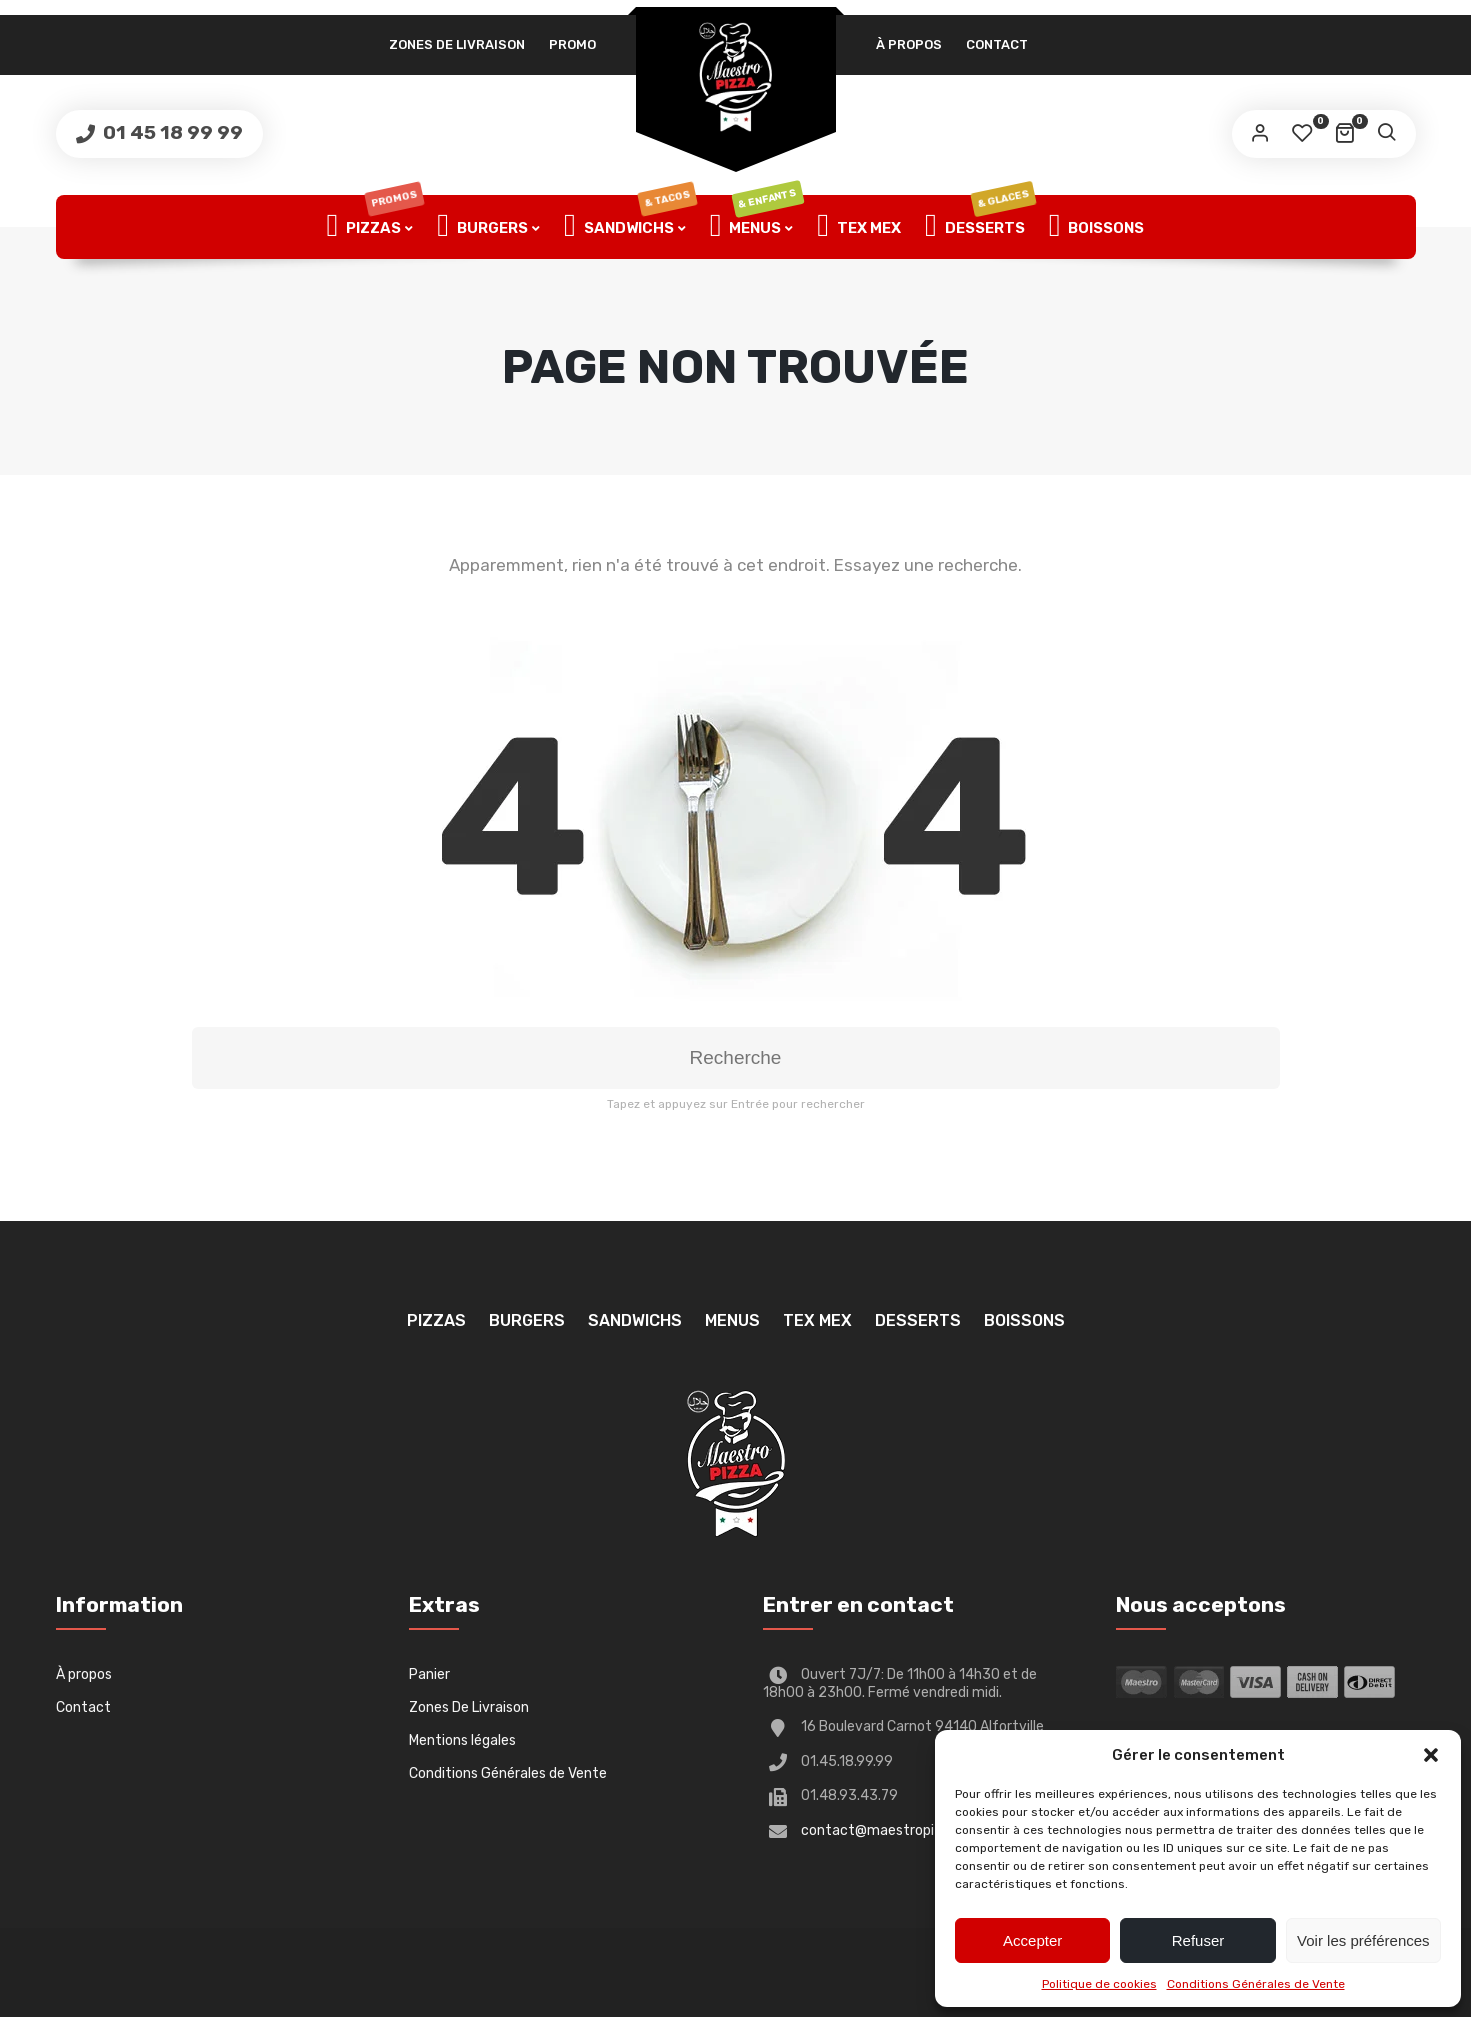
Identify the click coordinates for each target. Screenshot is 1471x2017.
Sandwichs (630, 227)
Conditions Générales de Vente (1256, 1984)
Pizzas (375, 227)
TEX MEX (859, 227)
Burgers (482, 227)
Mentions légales (462, 1740)
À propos (909, 44)
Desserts (980, 227)
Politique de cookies (1099, 1984)
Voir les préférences (1363, 1940)
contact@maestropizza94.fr (896, 1830)
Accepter (1032, 1940)
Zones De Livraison (457, 44)
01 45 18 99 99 (171, 132)
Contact (997, 44)
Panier (429, 1674)
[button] (1431, 1755)
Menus (757, 227)
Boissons (1097, 227)
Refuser (1198, 1940)
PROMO (572, 44)
